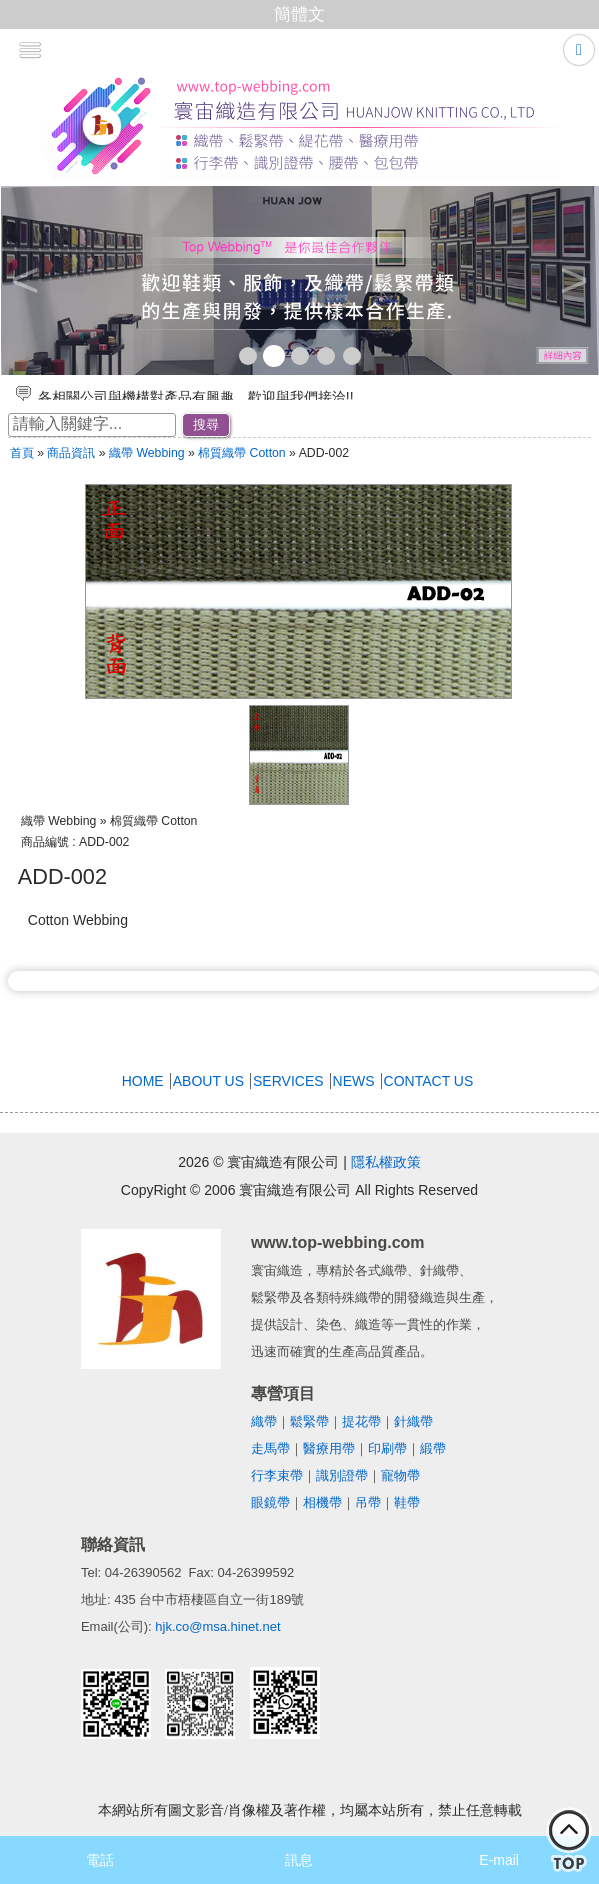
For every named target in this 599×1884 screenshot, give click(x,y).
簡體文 (299, 14)
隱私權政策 (386, 1162)
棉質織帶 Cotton (243, 453)
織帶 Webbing (147, 453)
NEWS (354, 1081)
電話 (100, 1860)
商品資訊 (71, 453)
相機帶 (322, 1502)
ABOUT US (208, 1081)
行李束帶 (277, 1475)
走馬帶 (270, 1448)
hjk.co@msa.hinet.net (217, 1626)
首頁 (22, 453)
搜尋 (206, 424)
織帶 (264, 1421)
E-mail (499, 1860)
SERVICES (288, 1081)
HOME (143, 1081)
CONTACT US (429, 1081)
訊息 (299, 1860)
